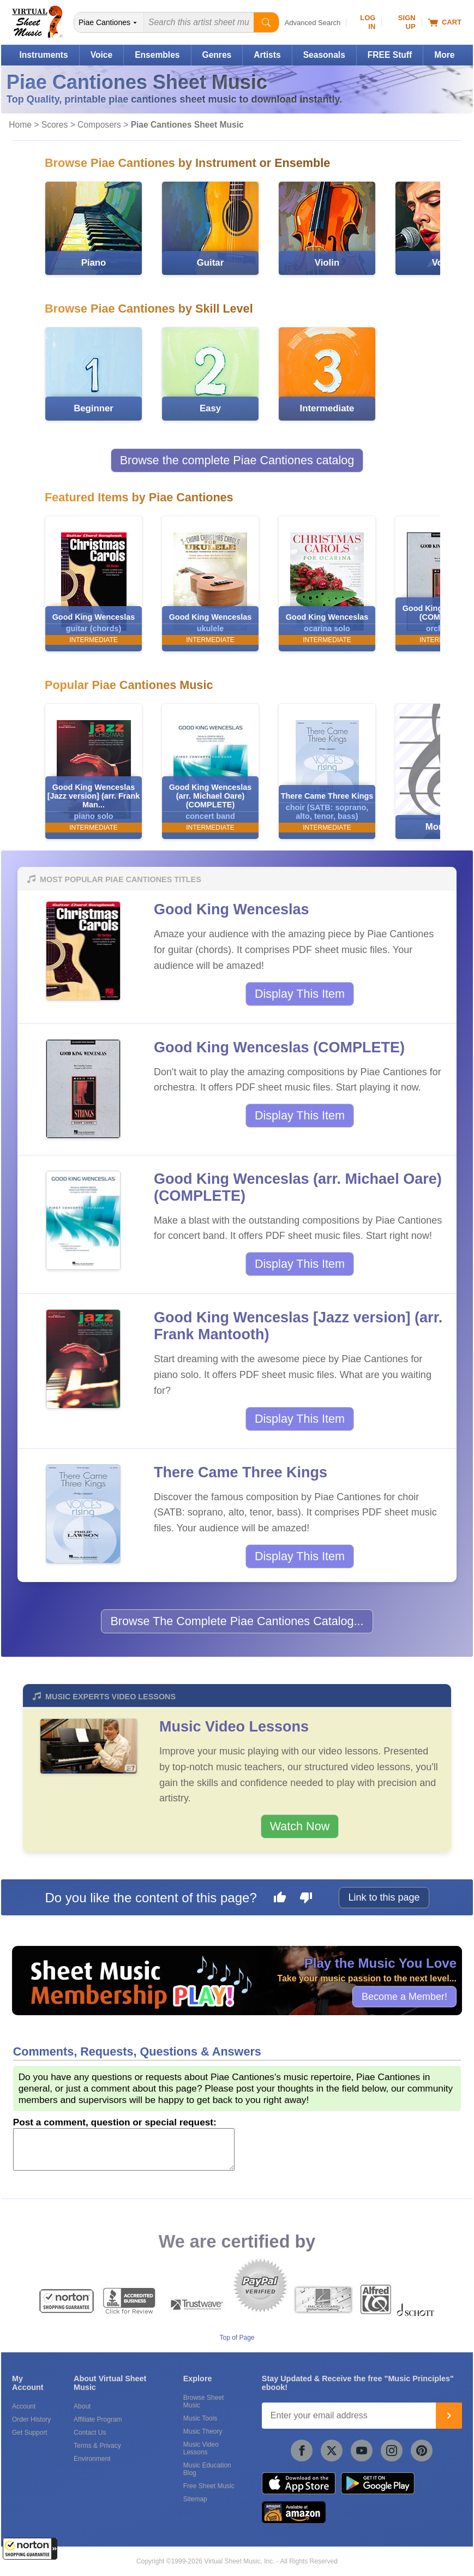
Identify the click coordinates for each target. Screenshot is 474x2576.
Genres (217, 54)
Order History (31, 2419)
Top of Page (236, 2337)
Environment (92, 2459)
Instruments (43, 54)
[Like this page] (280, 1899)
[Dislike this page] (306, 1899)
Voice (101, 54)
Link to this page (383, 1897)
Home (20, 124)
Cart (444, 22)
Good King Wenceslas (231, 909)
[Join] (449, 2416)
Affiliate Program (98, 2419)
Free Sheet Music (209, 2486)
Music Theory (203, 2431)
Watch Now (300, 1826)
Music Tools (200, 2418)
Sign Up (407, 22)
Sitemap (195, 2499)
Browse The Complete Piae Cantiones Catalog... (236, 1621)
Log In (367, 22)
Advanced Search (313, 23)
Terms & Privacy (97, 2445)
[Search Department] (109, 22)
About (82, 2406)
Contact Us (90, 2432)
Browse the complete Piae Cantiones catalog (237, 460)
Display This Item (300, 994)
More (444, 54)
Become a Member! (404, 1996)
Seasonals (324, 54)
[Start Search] (266, 22)
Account (23, 2406)
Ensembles (157, 54)
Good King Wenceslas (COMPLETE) (279, 1047)
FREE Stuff (390, 54)
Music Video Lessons (234, 1726)
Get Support (29, 2432)
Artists (267, 54)
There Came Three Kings (240, 1472)
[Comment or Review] (124, 2149)
